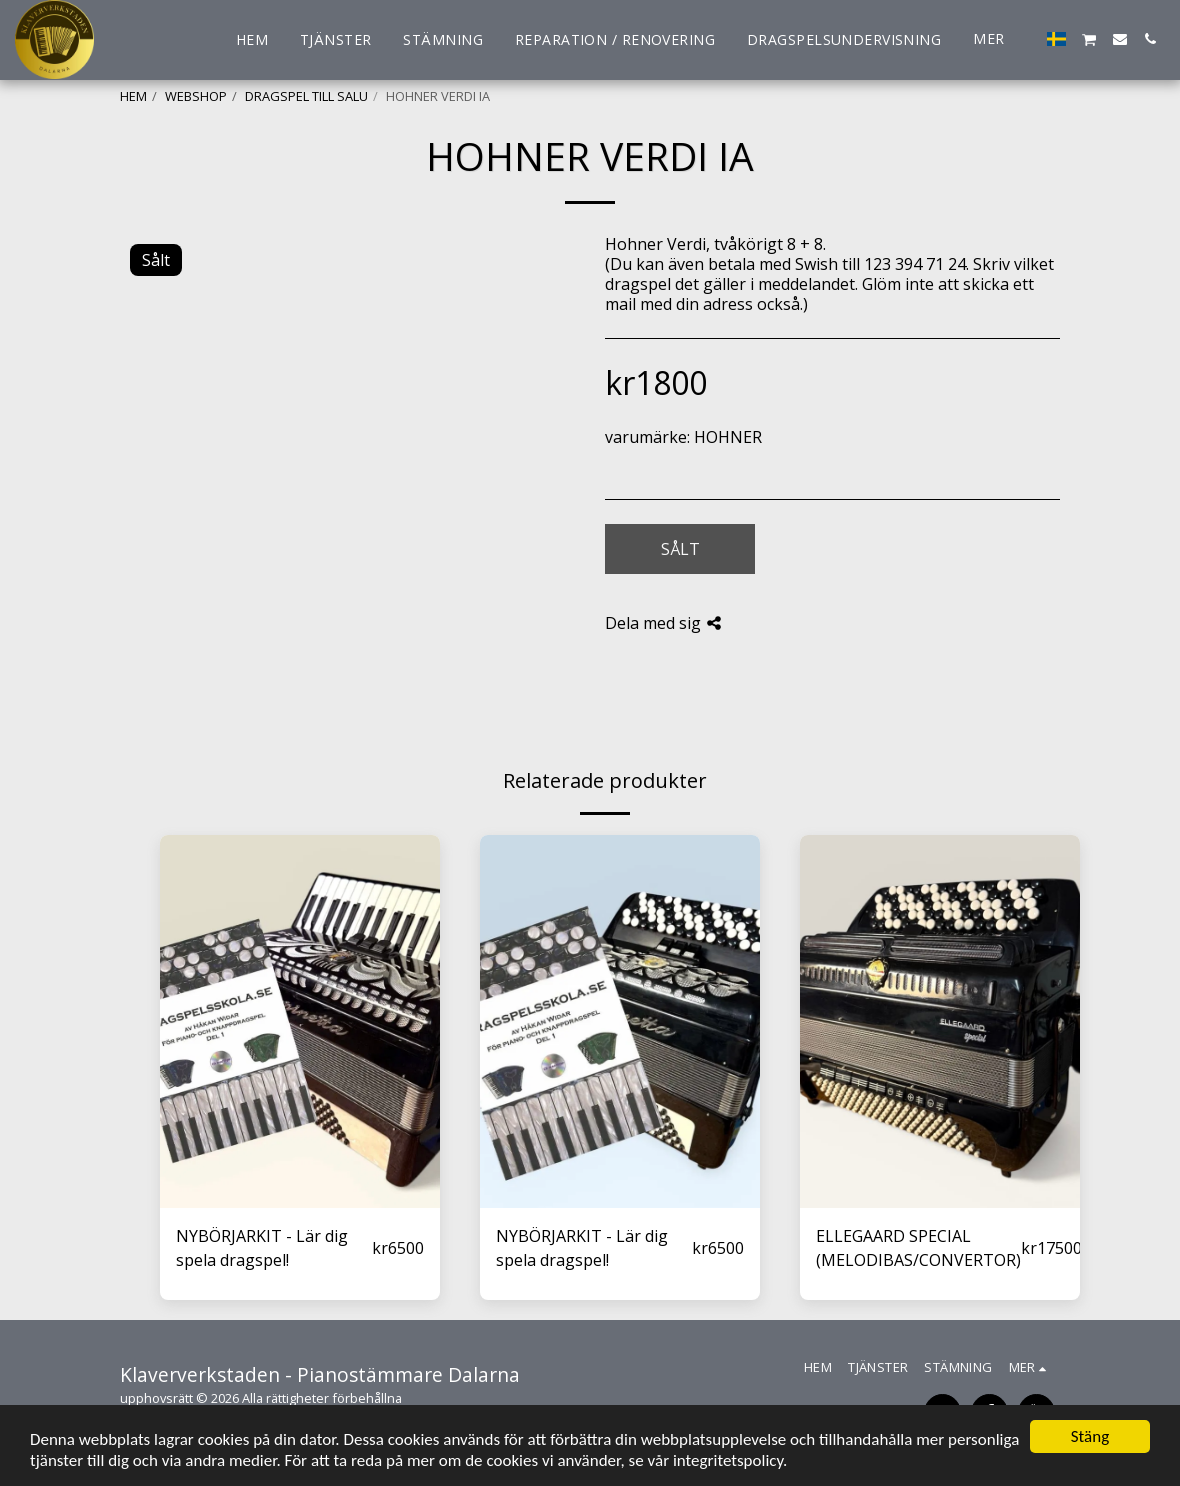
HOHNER (728, 437)
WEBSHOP (196, 96)
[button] (1089, 39)
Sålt (680, 549)
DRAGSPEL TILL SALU (306, 96)
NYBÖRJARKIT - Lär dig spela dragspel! (262, 1248)
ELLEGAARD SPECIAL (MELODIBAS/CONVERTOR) (918, 1248)
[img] (300, 1021)
